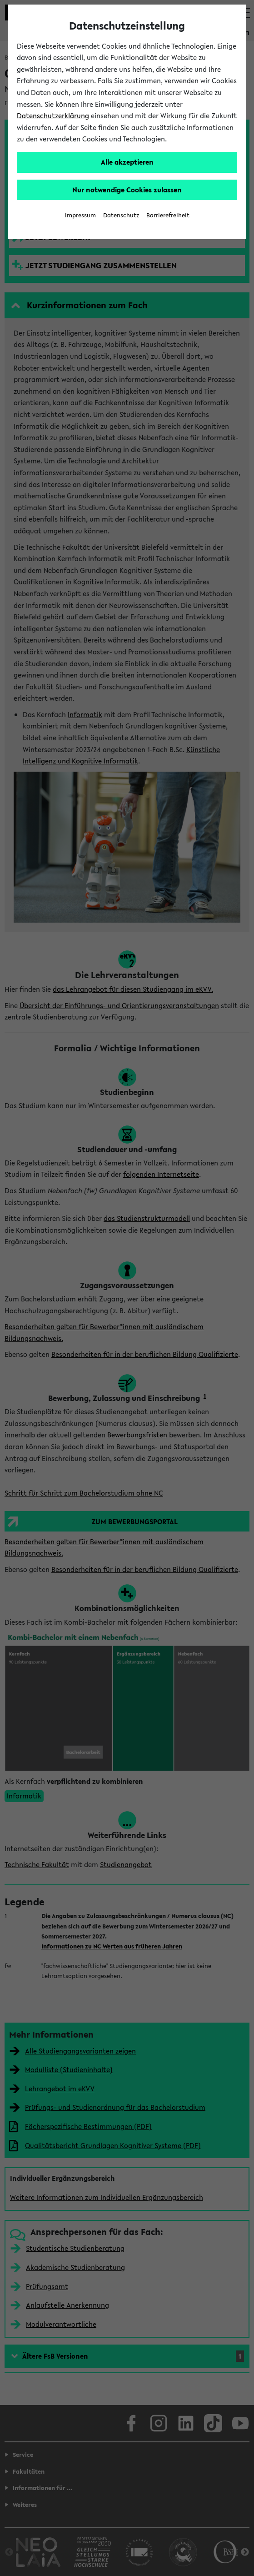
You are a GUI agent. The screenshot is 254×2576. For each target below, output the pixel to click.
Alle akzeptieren (127, 162)
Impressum (80, 215)
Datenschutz (121, 215)
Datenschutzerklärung (53, 115)
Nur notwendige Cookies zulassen (127, 190)
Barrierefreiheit (167, 215)
